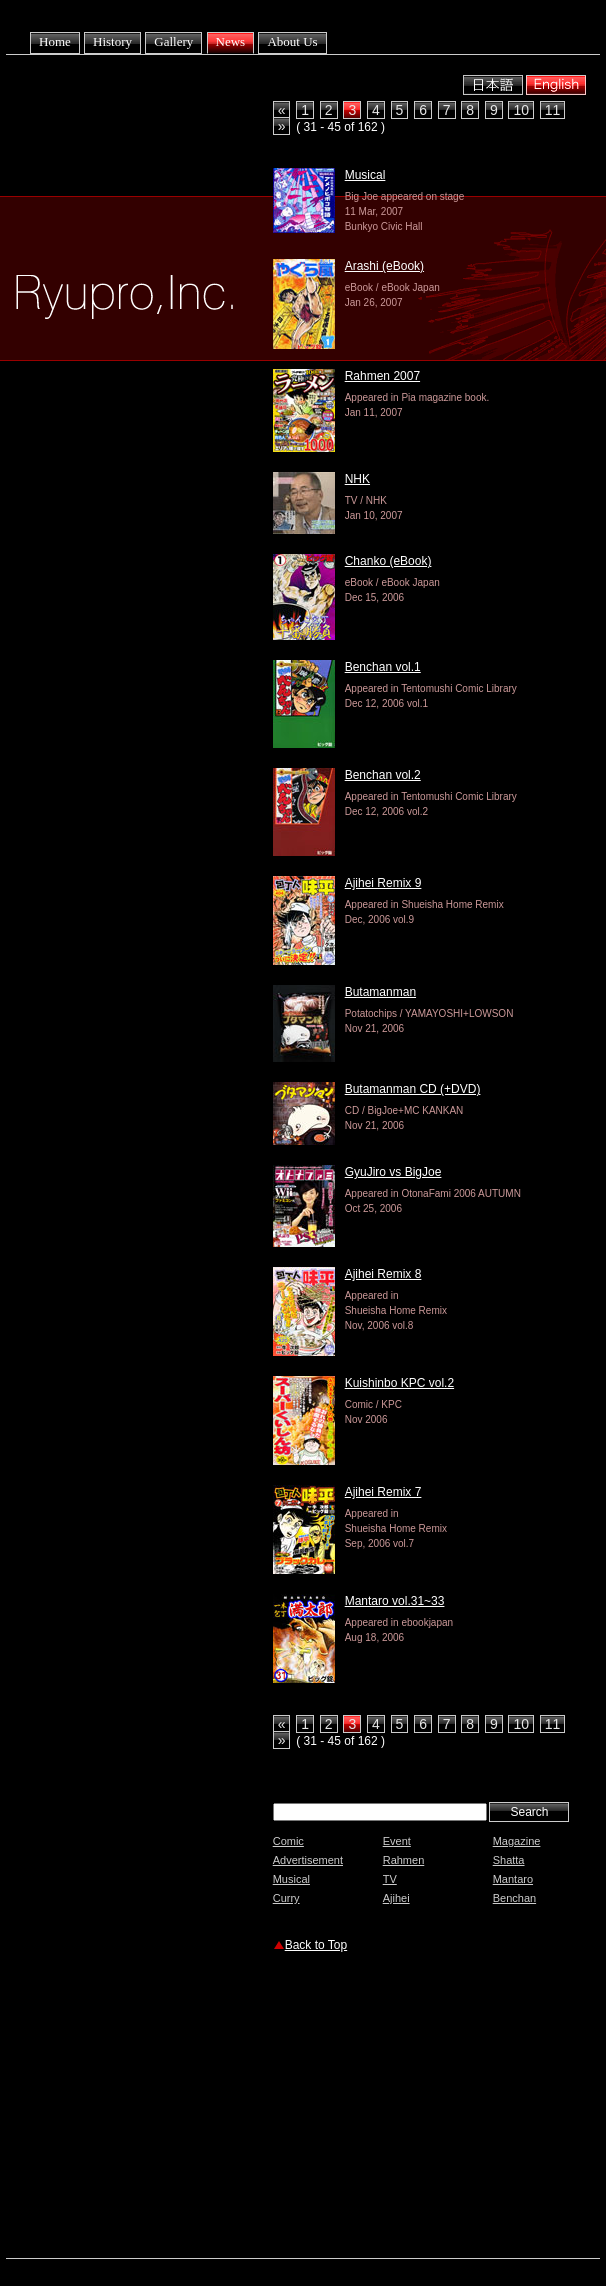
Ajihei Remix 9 (383, 883)
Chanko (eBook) (388, 561)
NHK (357, 479)
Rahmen (404, 1860)
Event (397, 1841)
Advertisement (308, 1860)
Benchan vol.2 (383, 775)
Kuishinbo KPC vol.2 (399, 1383)
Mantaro (513, 1879)
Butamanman (380, 992)
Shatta (509, 1860)
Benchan (514, 1898)
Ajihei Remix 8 (383, 1274)
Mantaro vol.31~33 (395, 1601)
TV (390, 1879)
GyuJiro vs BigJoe (393, 1172)
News (231, 41)
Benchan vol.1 (383, 667)
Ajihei (396, 1898)
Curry (286, 1898)
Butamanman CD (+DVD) (413, 1089)
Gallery (173, 41)
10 (521, 110)
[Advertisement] (435, 2108)
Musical (365, 175)
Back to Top (316, 1945)
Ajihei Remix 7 (383, 1492)
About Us (292, 41)
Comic (288, 1841)
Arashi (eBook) (384, 266)
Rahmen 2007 (382, 376)
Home (55, 41)
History (112, 41)
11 (553, 110)
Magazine (517, 1841)
